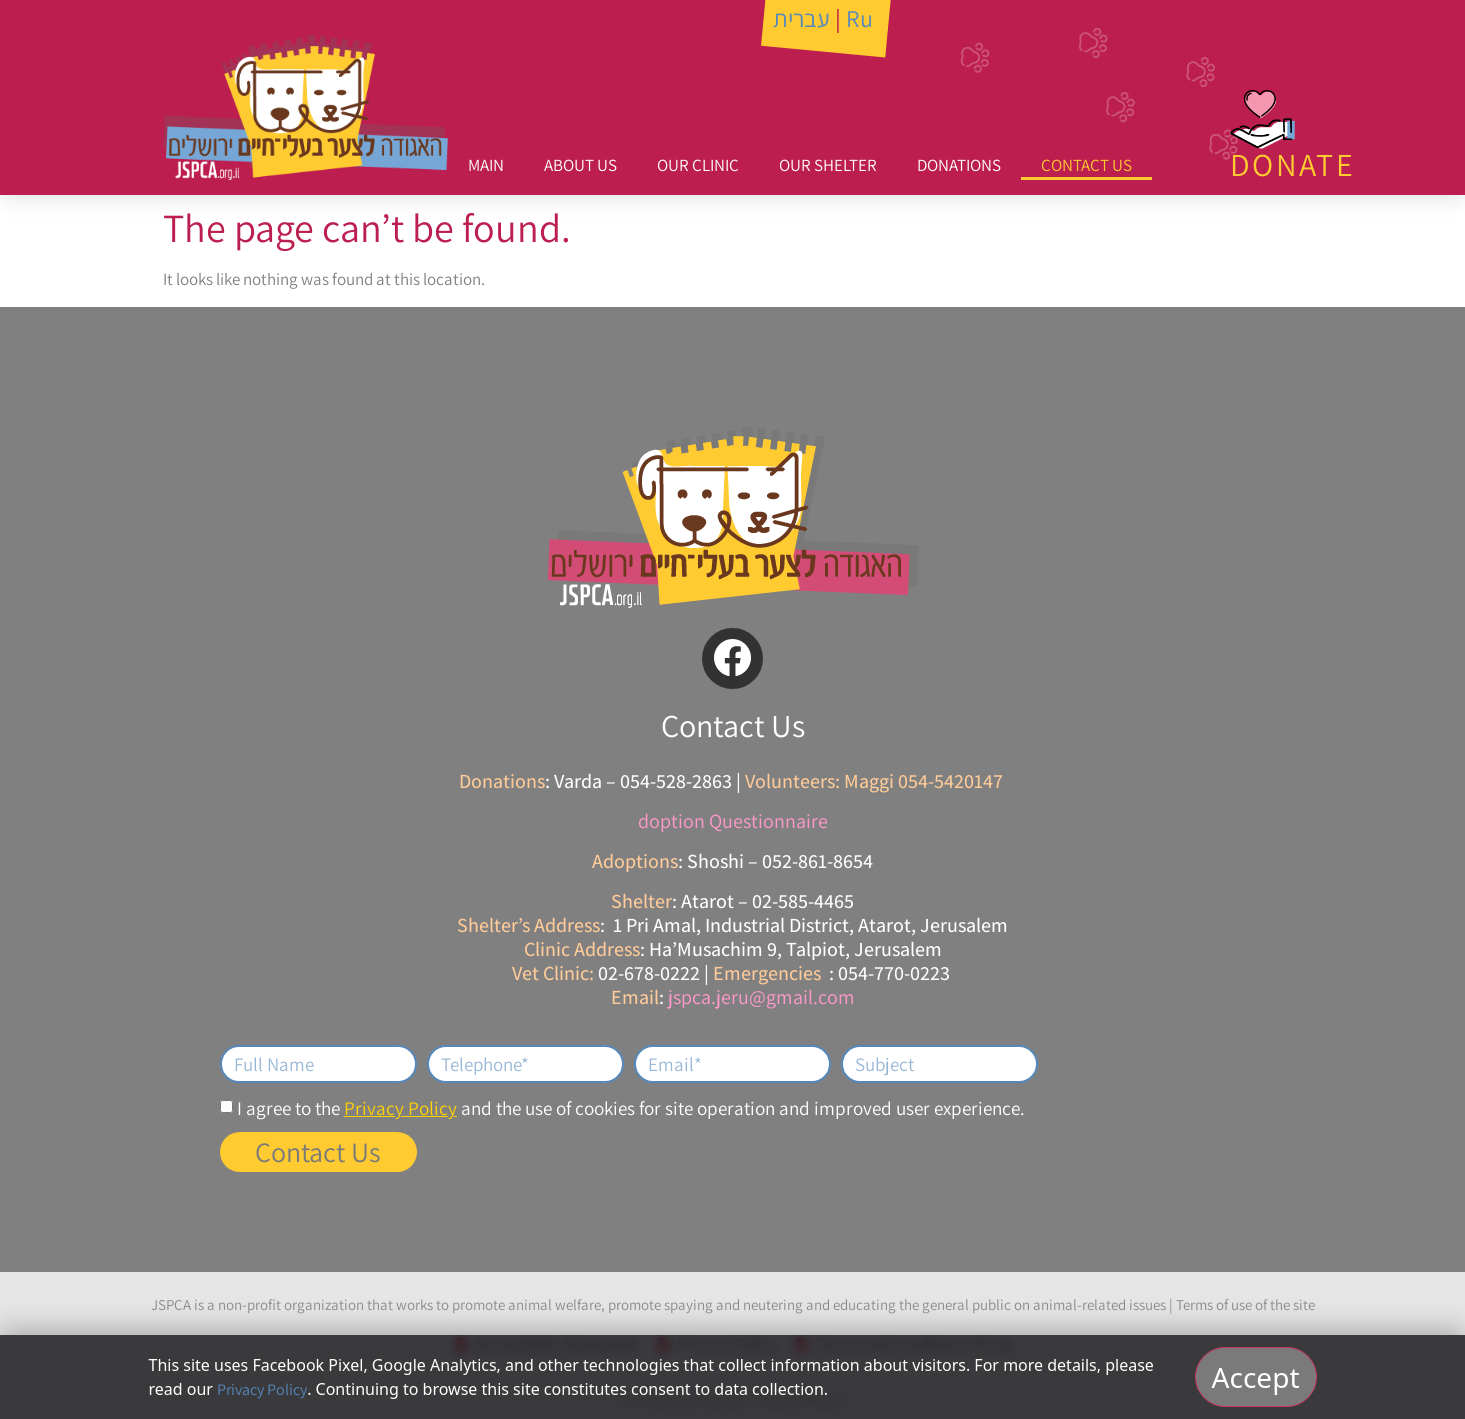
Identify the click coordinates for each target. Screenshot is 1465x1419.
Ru (859, 18)
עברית (801, 18)
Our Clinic (698, 165)
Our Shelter (828, 165)
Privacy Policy (400, 1108)
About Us (580, 165)
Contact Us (1086, 165)
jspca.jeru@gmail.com (761, 997)
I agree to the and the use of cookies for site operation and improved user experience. (631, 1108)
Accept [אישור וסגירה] (1256, 1377)
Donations (959, 165)
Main (486, 165)
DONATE (1292, 164)
